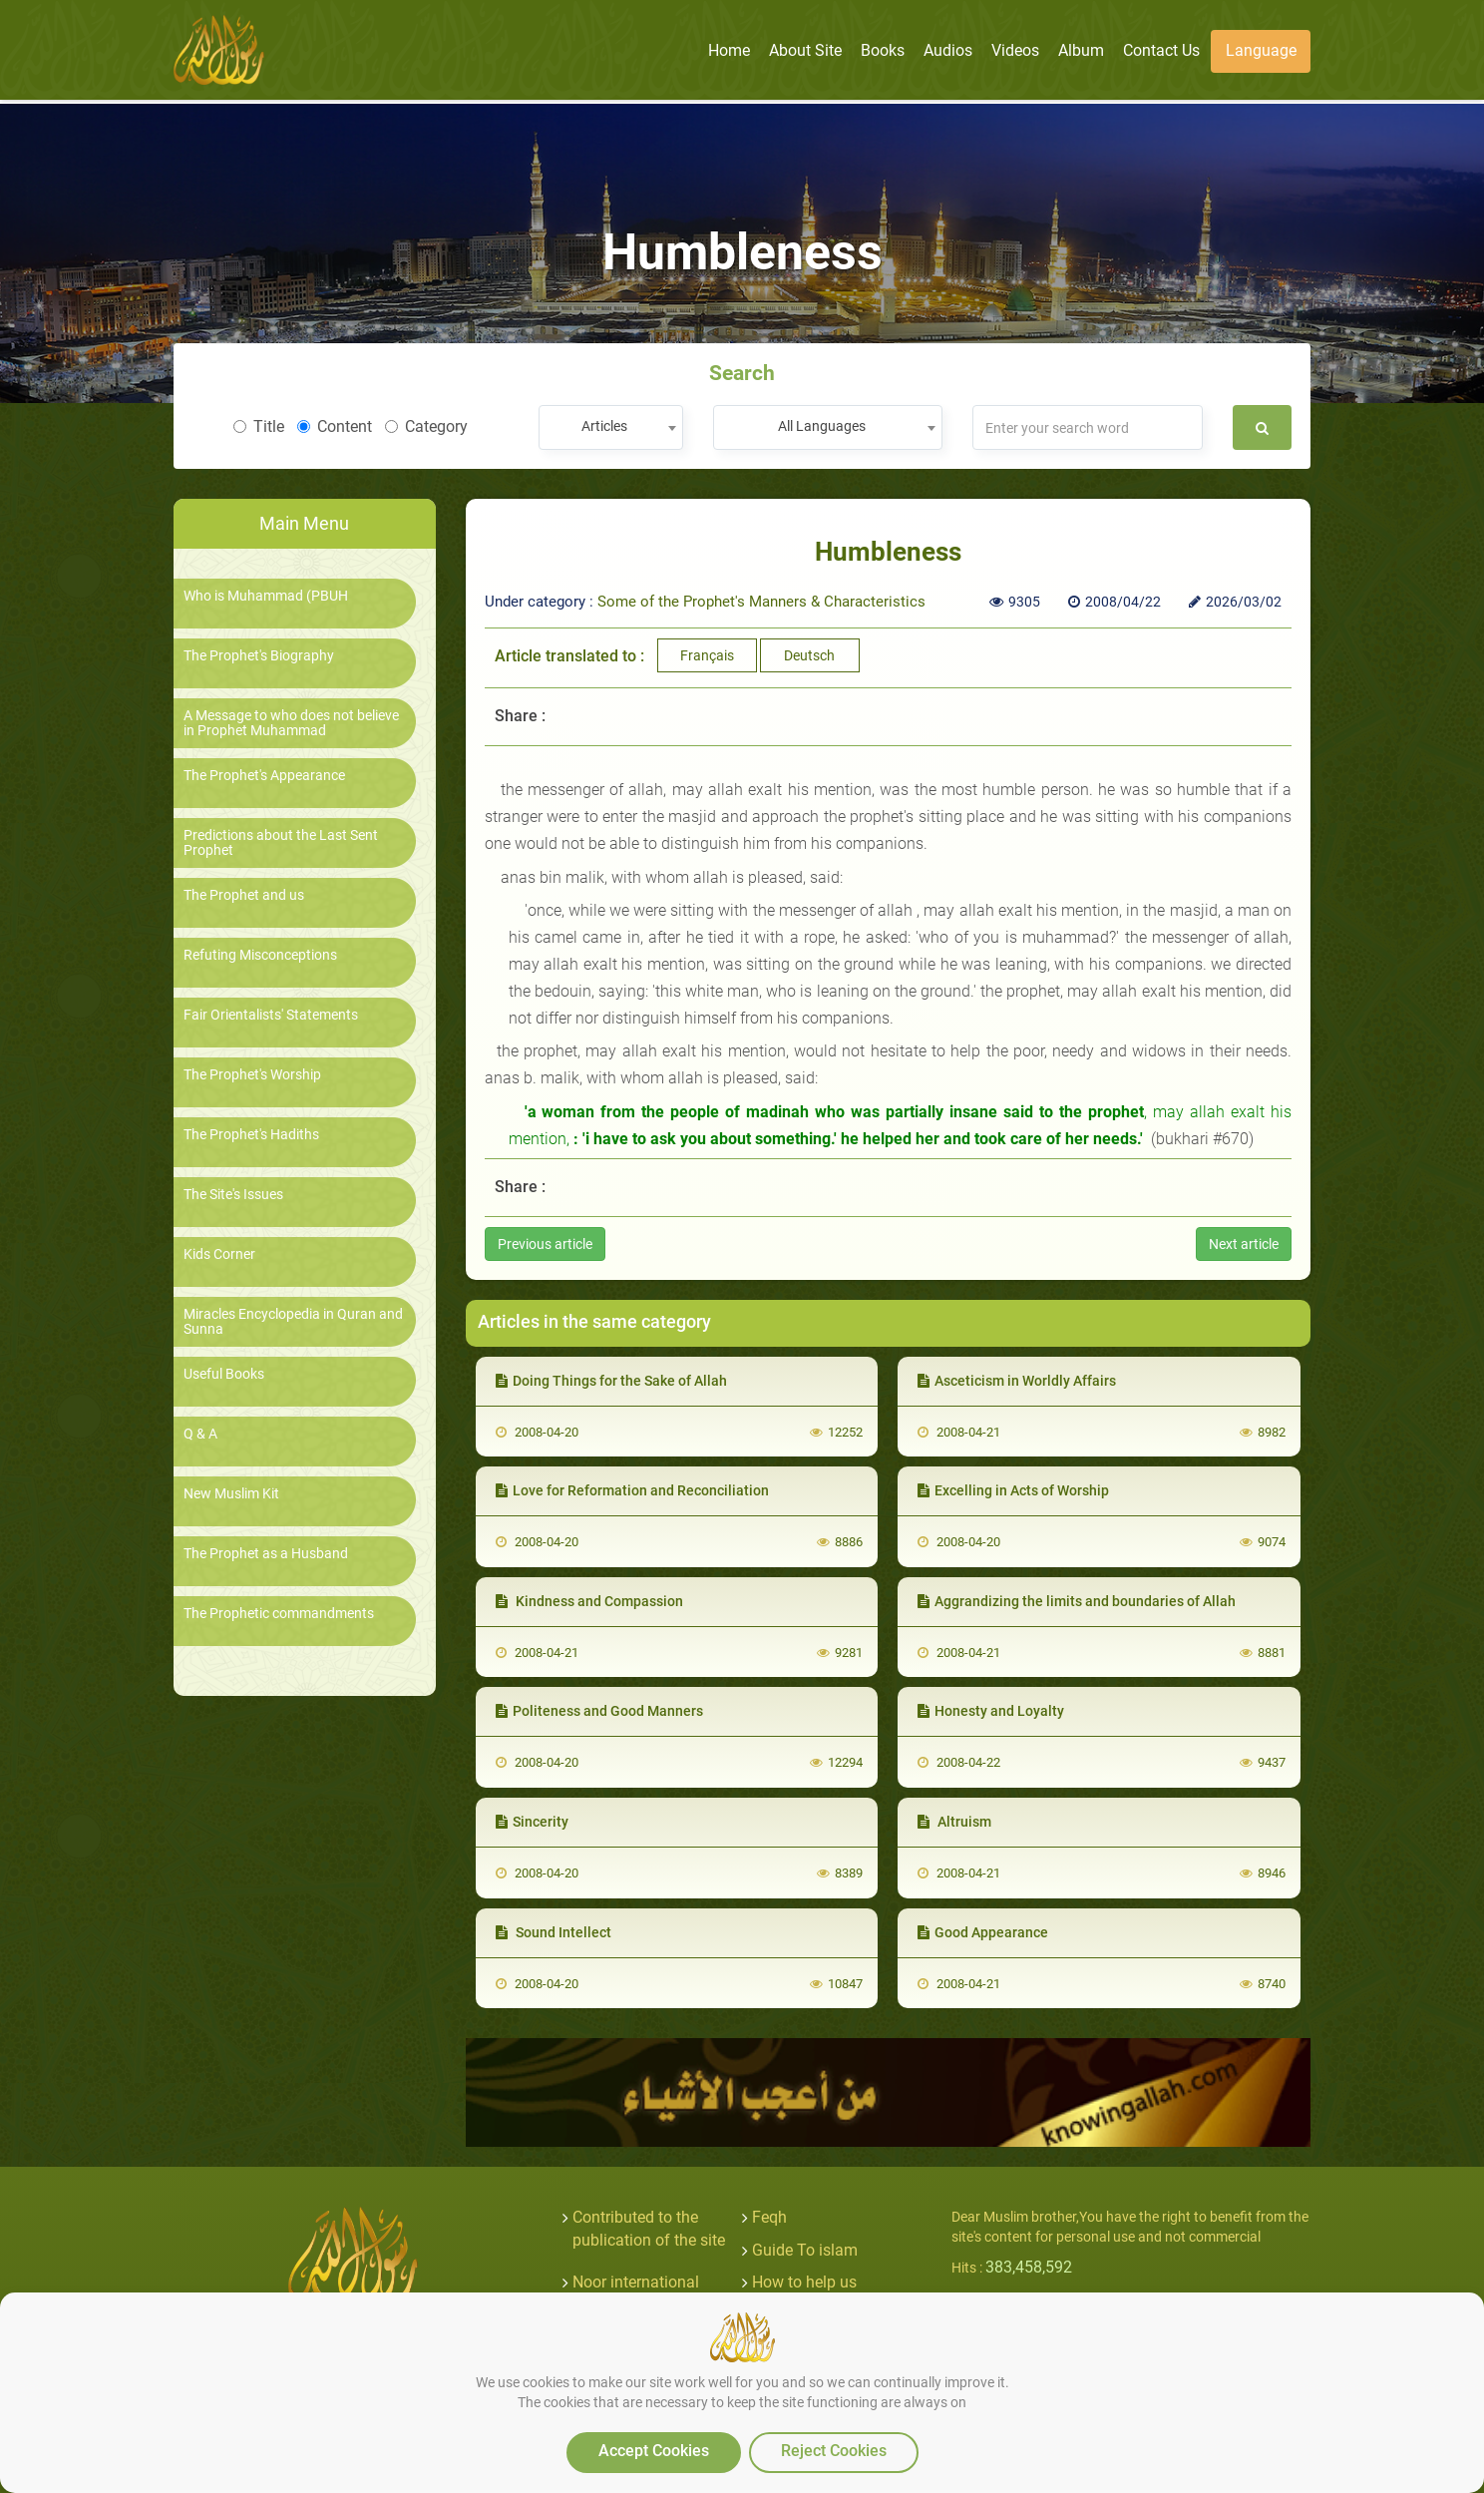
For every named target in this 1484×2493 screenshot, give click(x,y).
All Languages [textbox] (822, 426)
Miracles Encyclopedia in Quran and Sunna (293, 1322)
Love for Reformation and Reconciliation (632, 1490)
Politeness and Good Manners (599, 1711)
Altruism (954, 1822)
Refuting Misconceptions (260, 955)
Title (258, 426)
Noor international (635, 2282)
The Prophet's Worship (252, 1074)
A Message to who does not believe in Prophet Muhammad (291, 723)
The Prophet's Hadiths (251, 1134)
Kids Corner (219, 1254)
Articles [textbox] (604, 426)
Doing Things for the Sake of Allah (611, 1381)
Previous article (545, 1244)
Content (334, 426)
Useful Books (224, 1374)
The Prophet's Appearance (264, 775)
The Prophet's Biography (259, 655)
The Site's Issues (233, 1194)
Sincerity (532, 1822)
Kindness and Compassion (589, 1601)
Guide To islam (805, 2250)
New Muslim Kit (231, 1493)
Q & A (200, 1434)
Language (1261, 50)
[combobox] (611, 427)
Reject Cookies (834, 2450)
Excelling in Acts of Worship (1013, 1490)
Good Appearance (983, 1932)
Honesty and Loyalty (991, 1711)
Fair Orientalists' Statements (271, 1015)
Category (426, 426)
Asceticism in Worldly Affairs (1017, 1381)
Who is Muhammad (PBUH (266, 596)
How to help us (804, 2282)
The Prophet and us (244, 895)
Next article (1244, 1244)
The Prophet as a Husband (266, 1553)
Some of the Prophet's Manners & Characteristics (761, 602)
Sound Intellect (553, 1932)
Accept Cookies (653, 2450)
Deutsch (809, 655)
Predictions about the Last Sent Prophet (281, 843)
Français (707, 655)
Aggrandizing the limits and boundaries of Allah (1077, 1601)
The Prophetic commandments (279, 1613)
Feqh (769, 2217)
